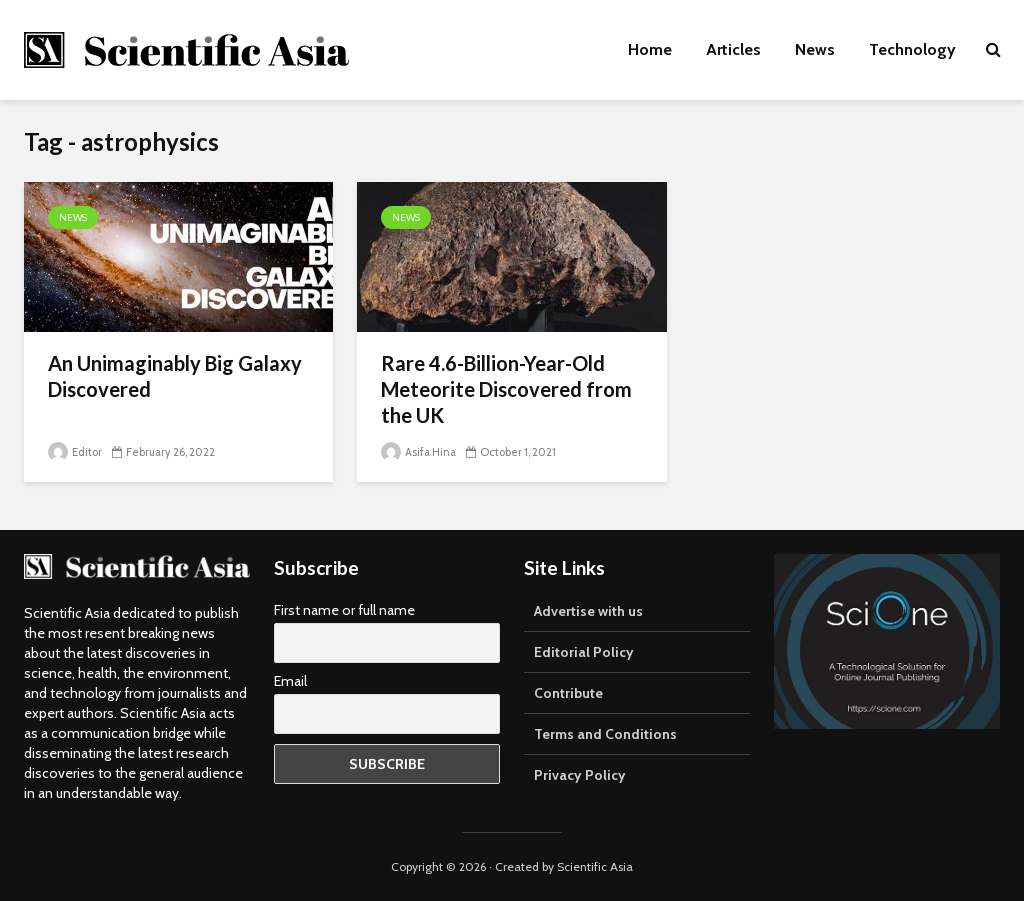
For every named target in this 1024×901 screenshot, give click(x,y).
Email (290, 681)
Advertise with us (588, 611)
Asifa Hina (418, 452)
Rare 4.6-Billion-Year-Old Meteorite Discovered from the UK (506, 389)
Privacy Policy (580, 775)
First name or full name (344, 610)
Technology (912, 49)
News (815, 49)
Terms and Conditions (605, 734)
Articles (733, 49)
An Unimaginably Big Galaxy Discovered (175, 376)
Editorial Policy (584, 652)
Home (650, 49)
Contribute (568, 693)
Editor (75, 452)
